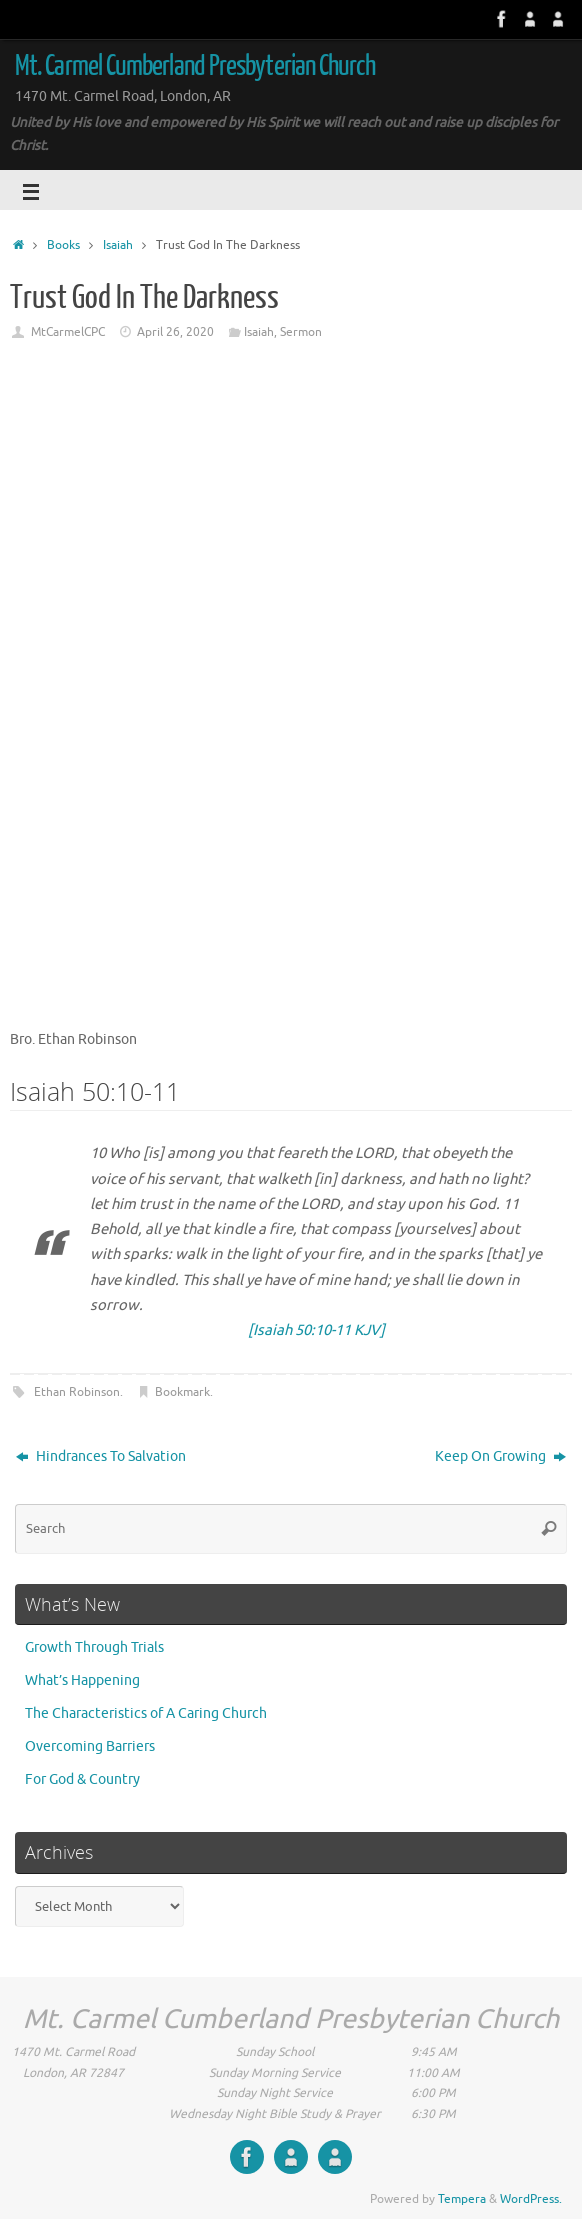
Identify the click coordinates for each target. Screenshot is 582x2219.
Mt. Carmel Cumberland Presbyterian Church (195, 66)
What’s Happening (82, 1680)
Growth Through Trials (94, 1647)
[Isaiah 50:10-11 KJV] (316, 1330)
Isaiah (118, 245)
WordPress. (531, 2199)
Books (63, 245)
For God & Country (82, 1779)
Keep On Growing (500, 1456)
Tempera (462, 2199)
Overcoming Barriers (90, 1746)
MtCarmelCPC (68, 332)
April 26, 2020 (175, 332)
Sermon (301, 332)
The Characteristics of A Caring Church (146, 1713)
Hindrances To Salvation (101, 1456)
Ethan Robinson (77, 1392)
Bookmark (182, 1392)
